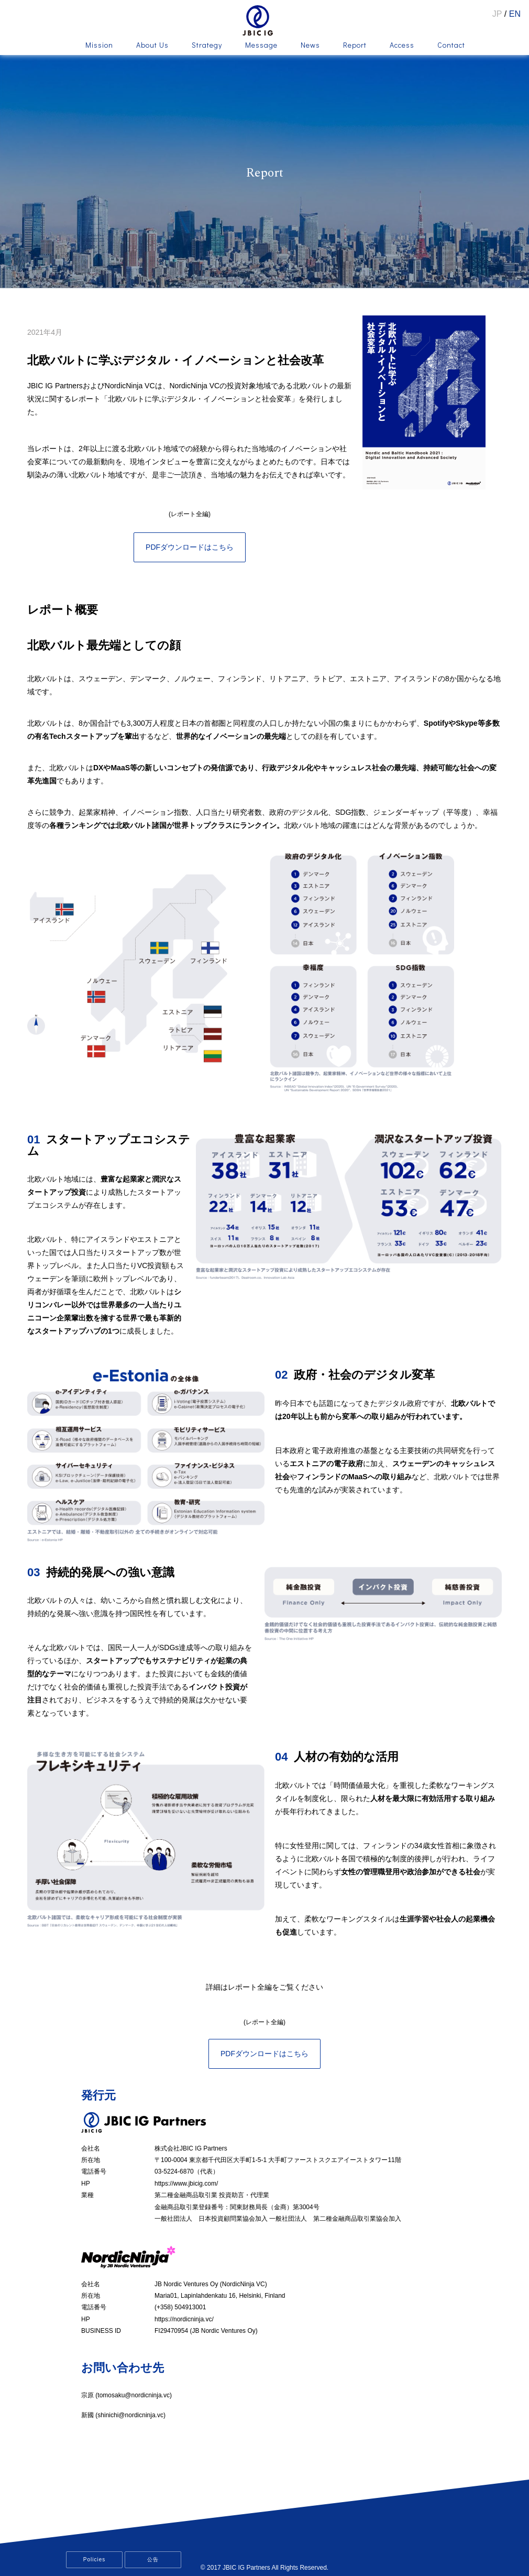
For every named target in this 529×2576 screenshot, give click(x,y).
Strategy (207, 45)
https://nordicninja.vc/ (184, 2319)
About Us (152, 45)
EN (515, 13)
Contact (451, 45)
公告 (153, 2559)
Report (355, 45)
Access (402, 45)
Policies (94, 2559)
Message (261, 45)
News (310, 45)
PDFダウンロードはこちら (190, 547)
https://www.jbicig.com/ (186, 2183)
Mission (99, 45)
